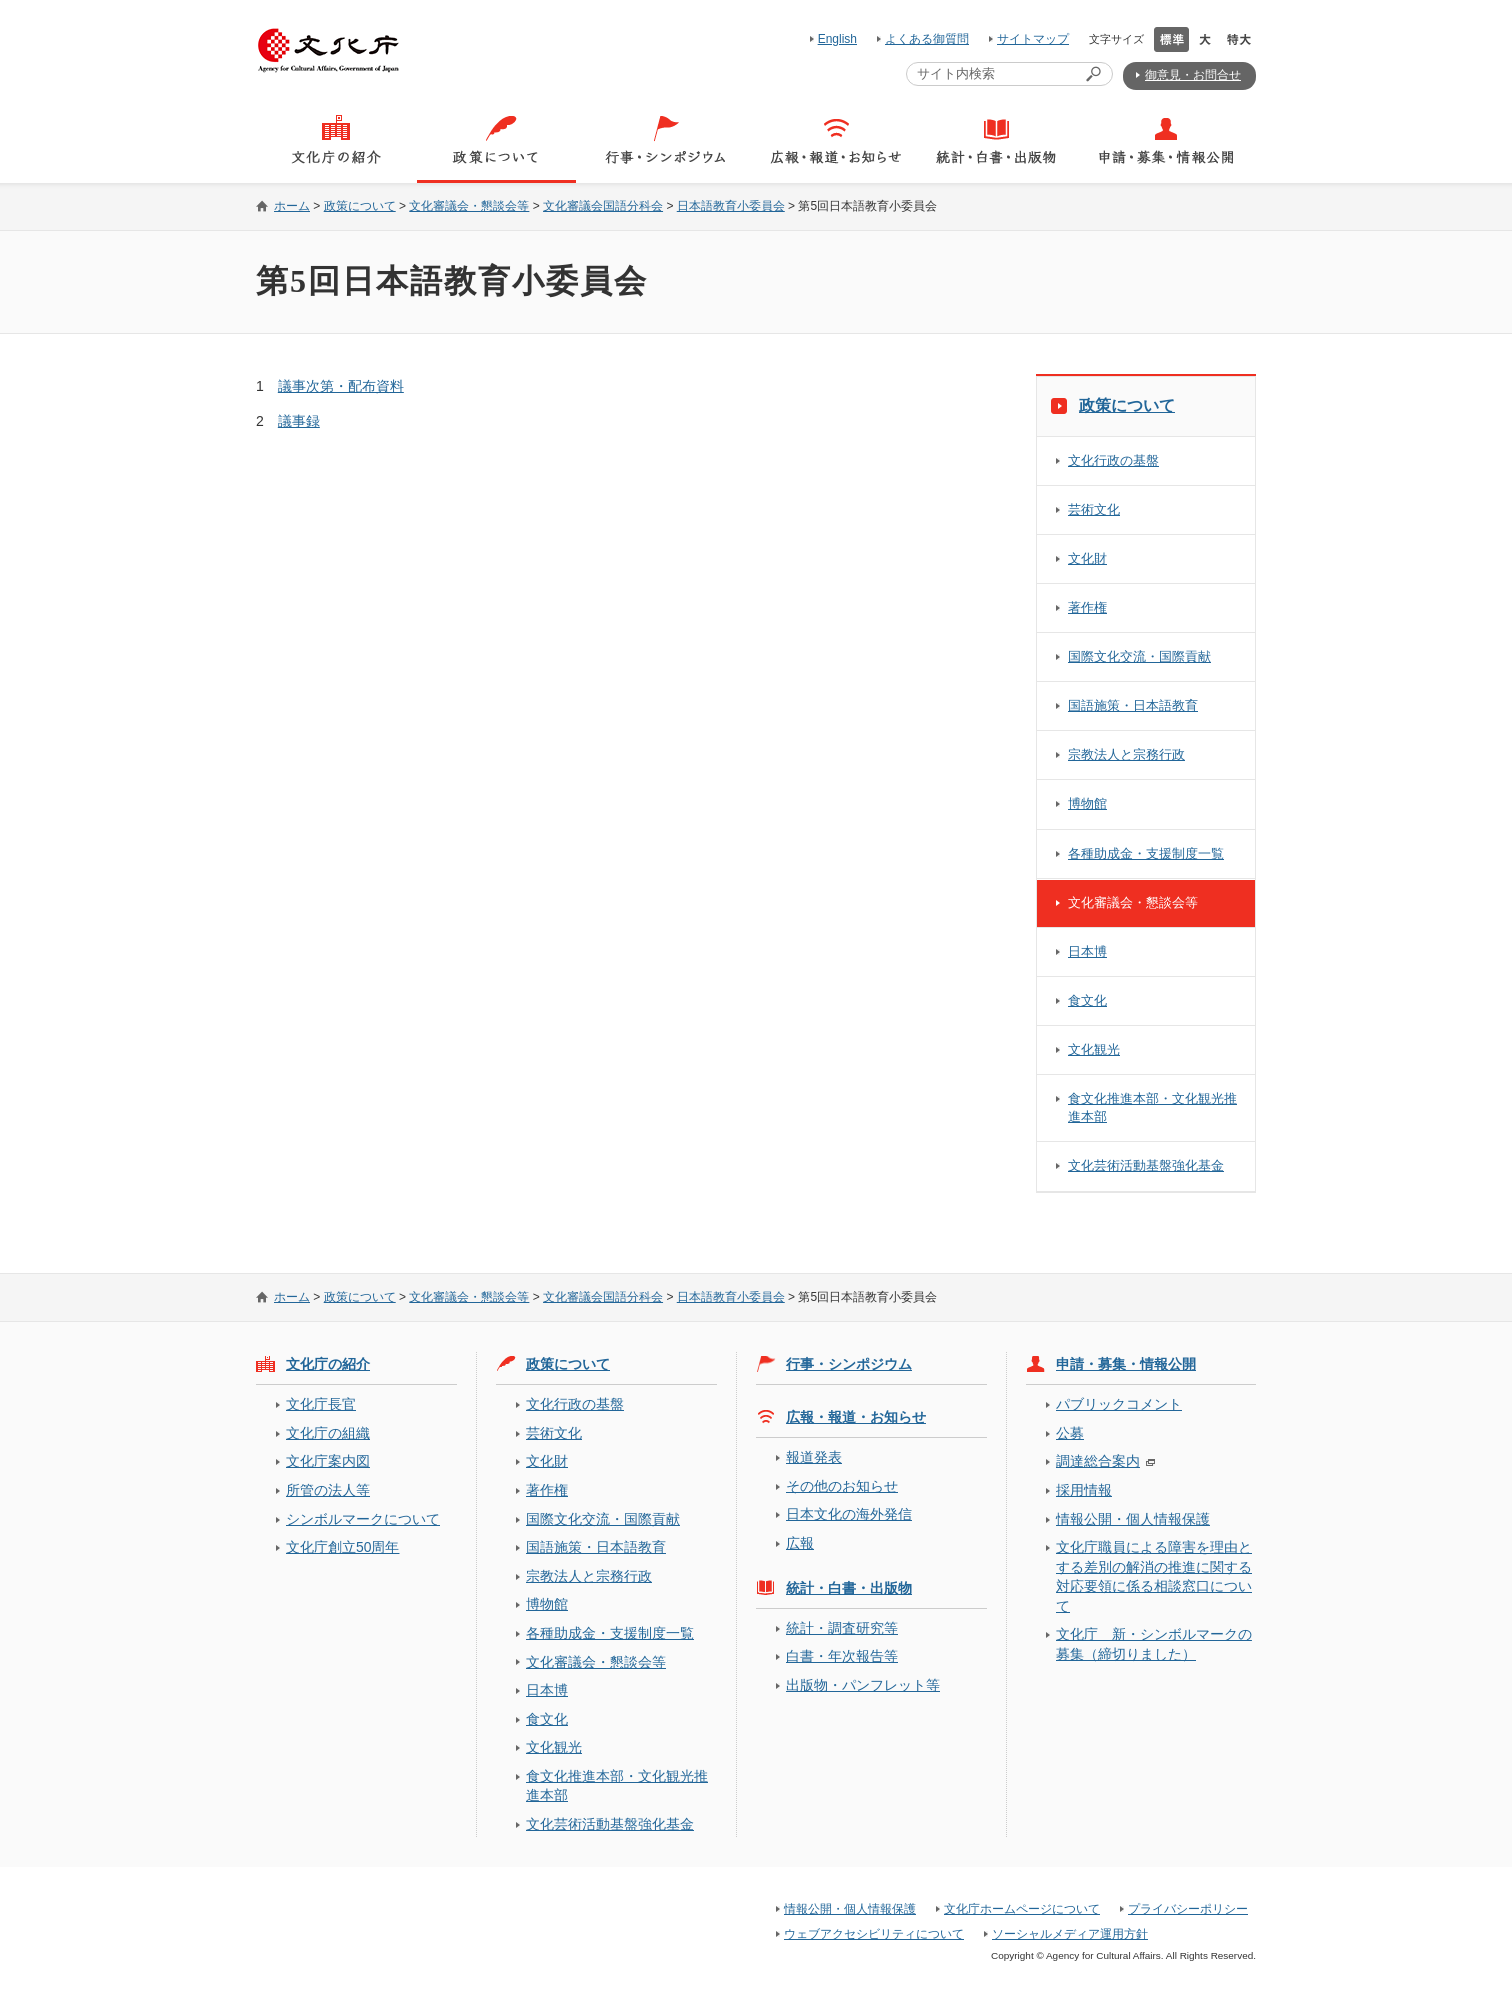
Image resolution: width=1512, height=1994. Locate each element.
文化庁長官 (321, 1404)
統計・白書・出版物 (849, 1588)
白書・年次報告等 (842, 1656)
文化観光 (1094, 1049)
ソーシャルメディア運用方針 (1070, 1934)
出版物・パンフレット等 (863, 1685)
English (837, 39)
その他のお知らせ (842, 1486)
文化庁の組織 (328, 1433)
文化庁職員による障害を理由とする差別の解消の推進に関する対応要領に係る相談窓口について (1154, 1576)
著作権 (1087, 607)
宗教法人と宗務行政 (1126, 754)
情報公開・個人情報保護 (1133, 1519)
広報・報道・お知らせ (856, 1417)
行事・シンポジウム (849, 1364)
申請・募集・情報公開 (1126, 1364)
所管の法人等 (328, 1490)
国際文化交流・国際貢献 (1139, 656)
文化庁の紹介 (328, 1364)
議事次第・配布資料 (341, 386)
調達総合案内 (1098, 1461)
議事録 (299, 421)
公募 (1070, 1433)
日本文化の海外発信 (849, 1514)
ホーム (292, 206)
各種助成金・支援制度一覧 (1146, 853)
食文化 (1087, 1000)
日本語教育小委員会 (731, 206)
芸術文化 (1094, 509)
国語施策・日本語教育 (1133, 705)
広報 (800, 1543)
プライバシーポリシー (1188, 1909)
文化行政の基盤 (1113, 460)
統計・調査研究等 (842, 1628)
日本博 (1087, 951)
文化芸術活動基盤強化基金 (1146, 1165)
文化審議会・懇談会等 (469, 206)
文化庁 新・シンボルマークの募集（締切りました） (1154, 1643)
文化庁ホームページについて (1022, 1909)
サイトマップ (1033, 39)
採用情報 (1084, 1490)
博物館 (1087, 803)
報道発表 (814, 1457)
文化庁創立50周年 (342, 1547)
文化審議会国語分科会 (603, 206)
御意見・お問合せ (1193, 75)
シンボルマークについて (363, 1519)
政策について (360, 206)
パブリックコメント (1119, 1404)
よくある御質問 (927, 39)
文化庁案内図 (328, 1461)
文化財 (1087, 558)
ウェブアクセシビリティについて (874, 1934)
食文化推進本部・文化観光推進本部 (1152, 1107)
